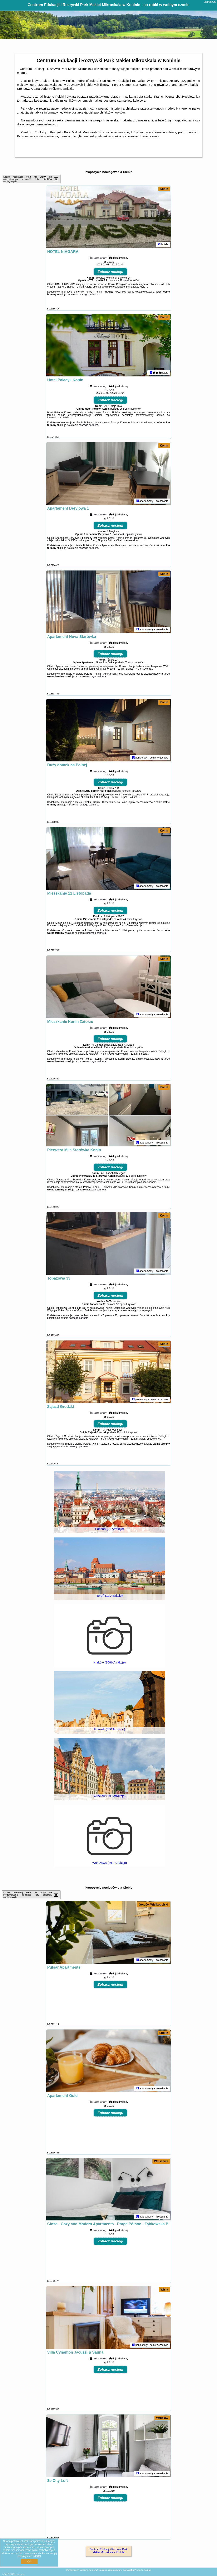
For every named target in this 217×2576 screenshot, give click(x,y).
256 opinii (125, 408)
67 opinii (129, 662)
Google (50, 2541)
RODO (37, 2556)
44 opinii (128, 919)
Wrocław (162, 2417)
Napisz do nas (143, 2570)
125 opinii (131, 1175)
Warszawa (161, 2161)
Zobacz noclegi (110, 272)
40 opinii (126, 790)
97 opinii (120, 1304)
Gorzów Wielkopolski (153, 1904)
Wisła (164, 2289)
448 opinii (123, 280)
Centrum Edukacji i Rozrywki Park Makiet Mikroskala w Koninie (108, 2551)
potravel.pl (210, 1)
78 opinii (128, 1047)
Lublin (163, 2033)
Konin (164, 189)
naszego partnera (88, 294)
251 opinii (122, 1432)
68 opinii (127, 534)
